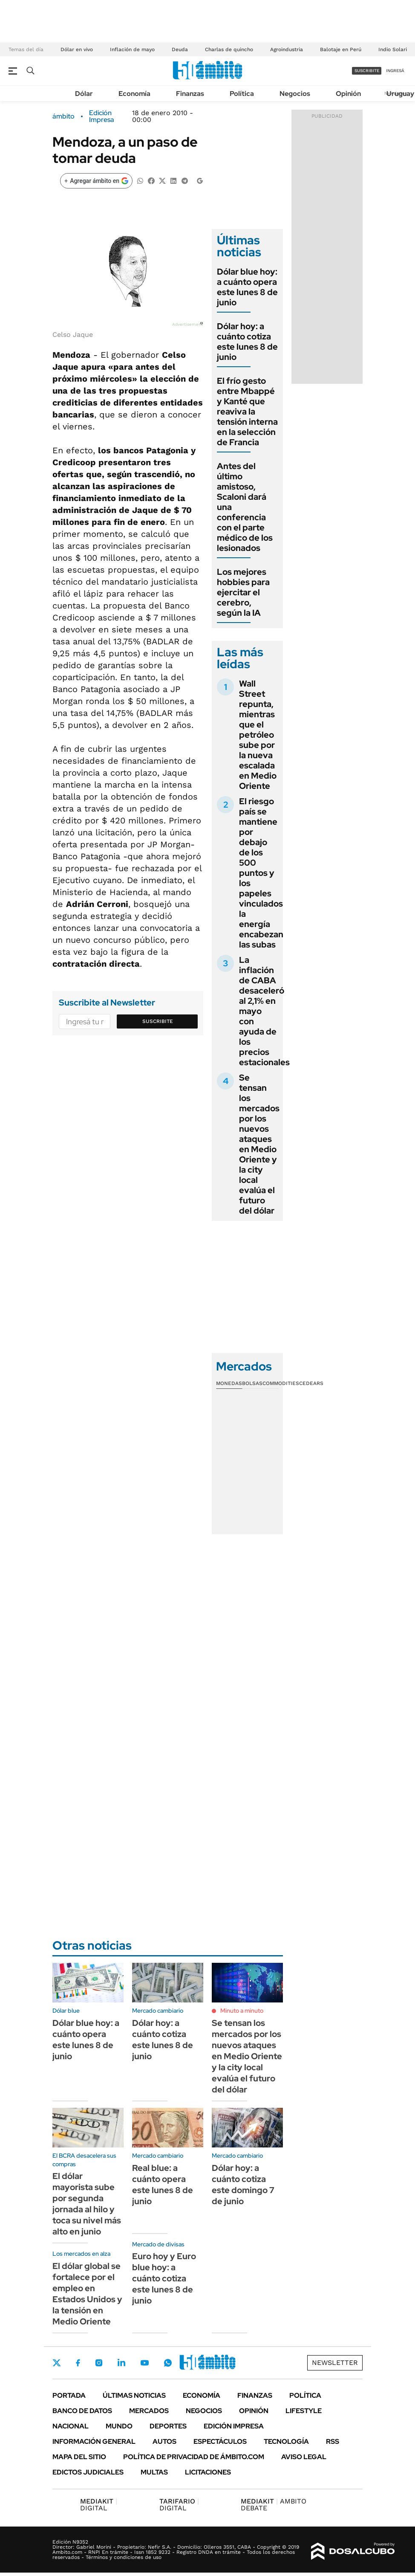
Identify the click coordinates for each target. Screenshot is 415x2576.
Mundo (119, 2426)
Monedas (229, 1383)
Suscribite (157, 1021)
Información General (93, 2441)
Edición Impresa (234, 2426)
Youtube (144, 2363)
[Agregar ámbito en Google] (96, 180)
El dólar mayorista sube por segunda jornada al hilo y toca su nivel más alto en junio (86, 2203)
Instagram (99, 2363)
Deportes (168, 2426)
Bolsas (252, 1383)
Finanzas (190, 93)
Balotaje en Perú (340, 49)
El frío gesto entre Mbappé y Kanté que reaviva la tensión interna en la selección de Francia (247, 411)
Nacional (70, 2426)
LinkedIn (121, 2363)
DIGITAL (98, 2504)
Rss (332, 2441)
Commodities (280, 1383)
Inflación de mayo (132, 49)
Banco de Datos (82, 2410)
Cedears (311, 1383)
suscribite (366, 70)
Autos (164, 2441)
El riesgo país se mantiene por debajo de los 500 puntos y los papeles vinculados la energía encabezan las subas (261, 873)
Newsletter (335, 2363)
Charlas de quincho (229, 49)
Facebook (78, 2363)
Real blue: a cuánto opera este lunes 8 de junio (162, 2184)
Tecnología (286, 2441)
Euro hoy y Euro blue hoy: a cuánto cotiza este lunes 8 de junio (164, 2278)
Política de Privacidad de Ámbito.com (193, 2456)
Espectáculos (220, 2441)
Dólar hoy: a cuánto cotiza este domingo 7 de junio (243, 2184)
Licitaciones (208, 2472)
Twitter (56, 2362)
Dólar (84, 93)
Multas (154, 2472)
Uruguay (400, 93)
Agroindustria (286, 49)
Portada (69, 2395)
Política (242, 93)
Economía (134, 93)
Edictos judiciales (88, 2472)
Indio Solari (392, 49)
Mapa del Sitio (79, 2456)
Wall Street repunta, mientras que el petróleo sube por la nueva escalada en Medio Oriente (258, 734)
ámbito (63, 116)
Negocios (295, 93)
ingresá (395, 70)
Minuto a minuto (241, 2010)
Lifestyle (303, 2410)
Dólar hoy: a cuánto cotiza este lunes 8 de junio (247, 341)
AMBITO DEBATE (273, 2504)
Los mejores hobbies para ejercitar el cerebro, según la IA (243, 592)
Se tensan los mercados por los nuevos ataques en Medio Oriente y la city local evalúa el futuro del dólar (259, 1144)
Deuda (180, 49)
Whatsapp (168, 2363)
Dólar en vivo (77, 49)
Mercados (149, 2410)
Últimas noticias (134, 2395)
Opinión (348, 93)
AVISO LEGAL (303, 2456)
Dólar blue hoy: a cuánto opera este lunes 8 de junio (247, 287)
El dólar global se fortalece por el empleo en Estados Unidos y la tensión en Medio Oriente (87, 2293)
